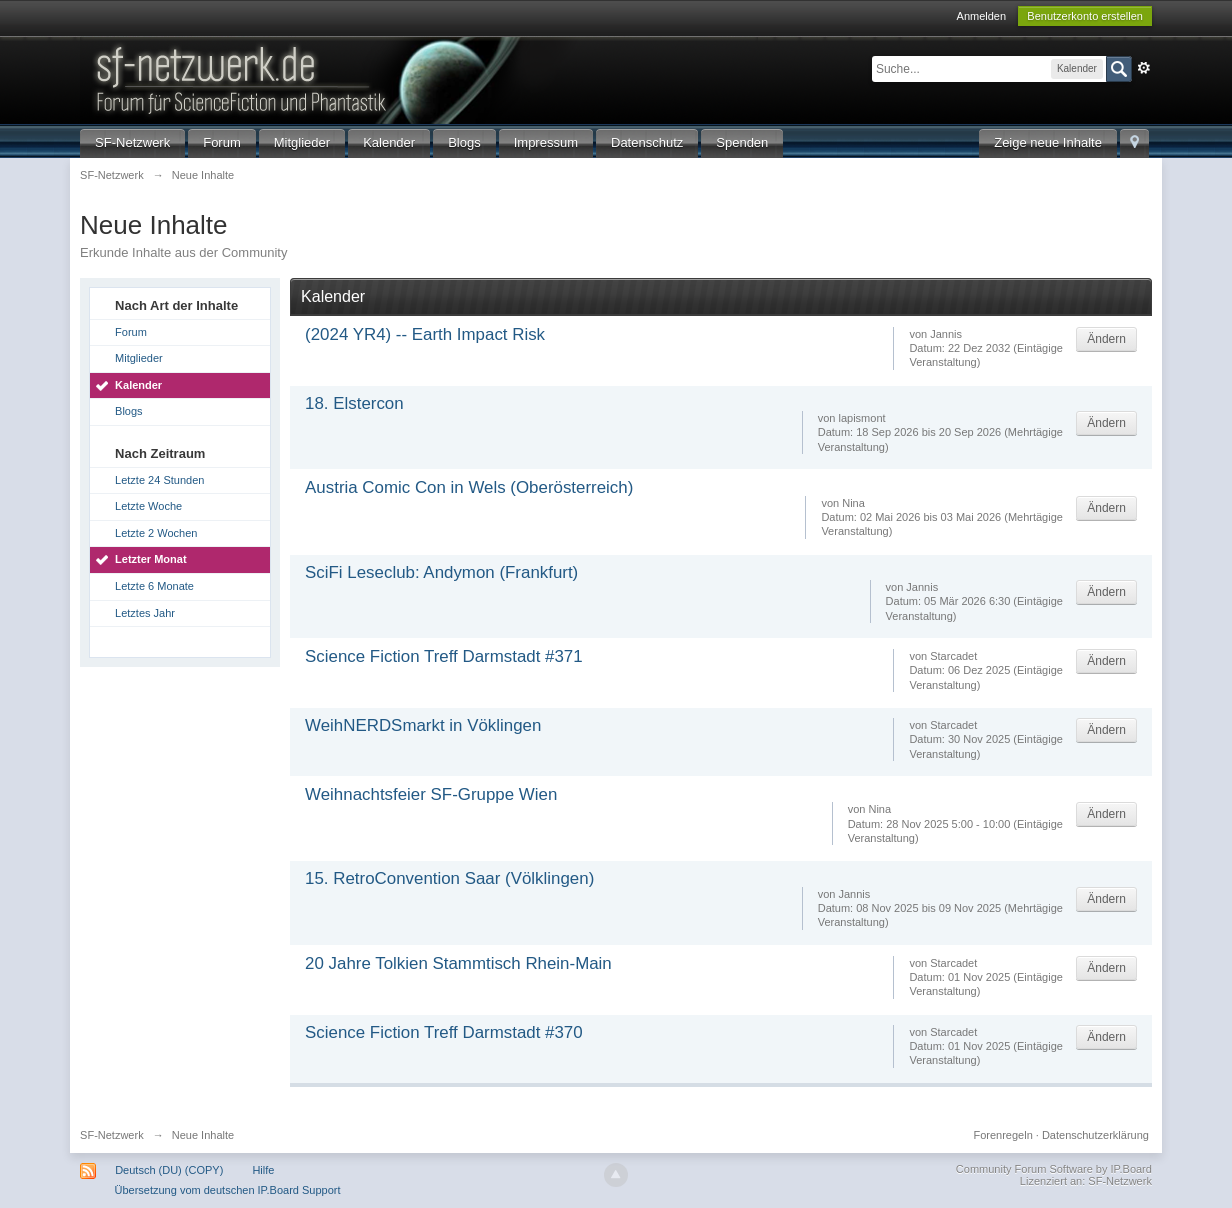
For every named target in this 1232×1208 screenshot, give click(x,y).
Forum (222, 142)
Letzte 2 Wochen (156, 533)
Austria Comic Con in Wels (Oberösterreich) (469, 487)
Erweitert (1144, 68)
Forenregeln (1002, 1135)
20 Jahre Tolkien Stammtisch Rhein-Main (458, 963)
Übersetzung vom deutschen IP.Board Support (227, 1190)
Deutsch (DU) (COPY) (169, 1170)
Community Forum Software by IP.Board (1054, 1169)
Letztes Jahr (145, 613)
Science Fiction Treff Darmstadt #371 (444, 656)
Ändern (1106, 339)
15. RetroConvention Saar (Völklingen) (449, 878)
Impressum (546, 142)
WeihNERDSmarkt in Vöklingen (423, 725)
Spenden (742, 142)
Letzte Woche (148, 506)
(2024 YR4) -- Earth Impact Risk (425, 334)
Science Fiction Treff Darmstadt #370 (444, 1032)
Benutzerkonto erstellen (1085, 16)
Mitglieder (302, 142)
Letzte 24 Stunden (159, 480)
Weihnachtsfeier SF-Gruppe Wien (431, 794)
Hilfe (263, 1170)
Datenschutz (647, 142)
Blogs (464, 142)
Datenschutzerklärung (1095, 1135)
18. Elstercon (354, 403)
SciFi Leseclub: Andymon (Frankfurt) (441, 572)
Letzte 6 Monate (154, 586)
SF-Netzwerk (132, 142)
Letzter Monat (151, 559)
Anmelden (982, 16)
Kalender (389, 142)
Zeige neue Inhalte (1048, 142)
